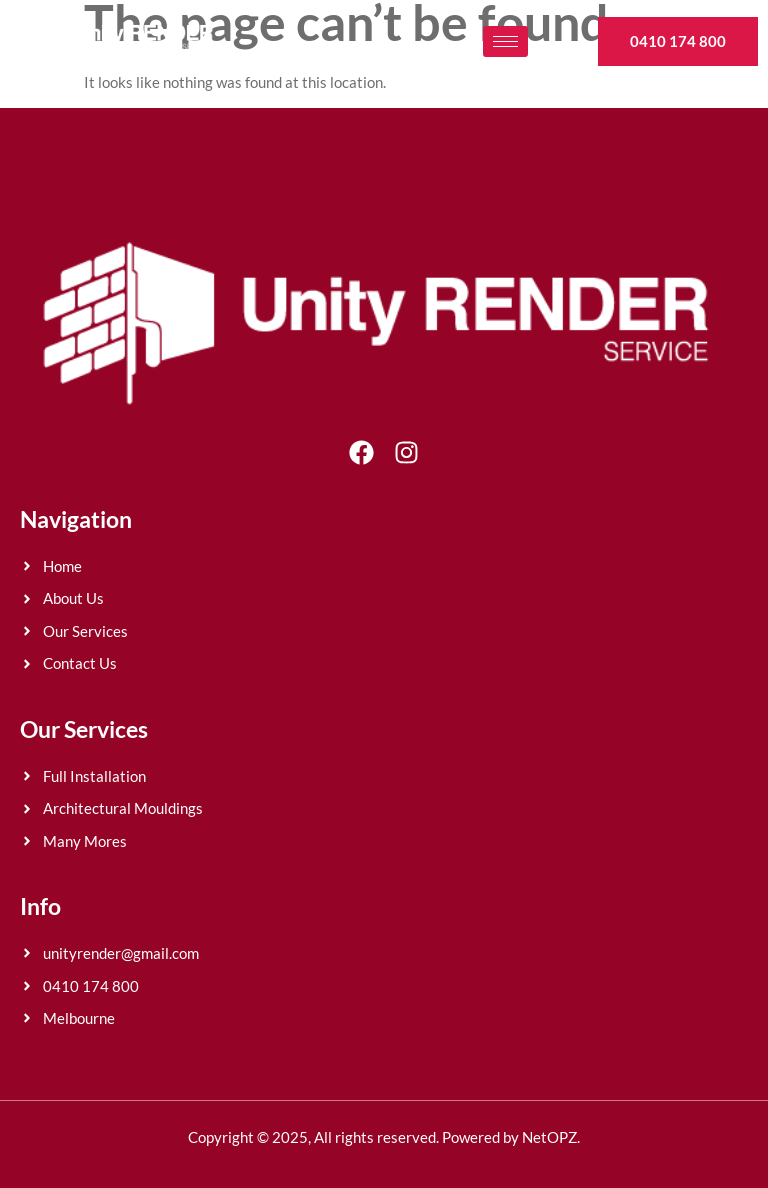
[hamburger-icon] (505, 41)
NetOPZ (549, 1137)
